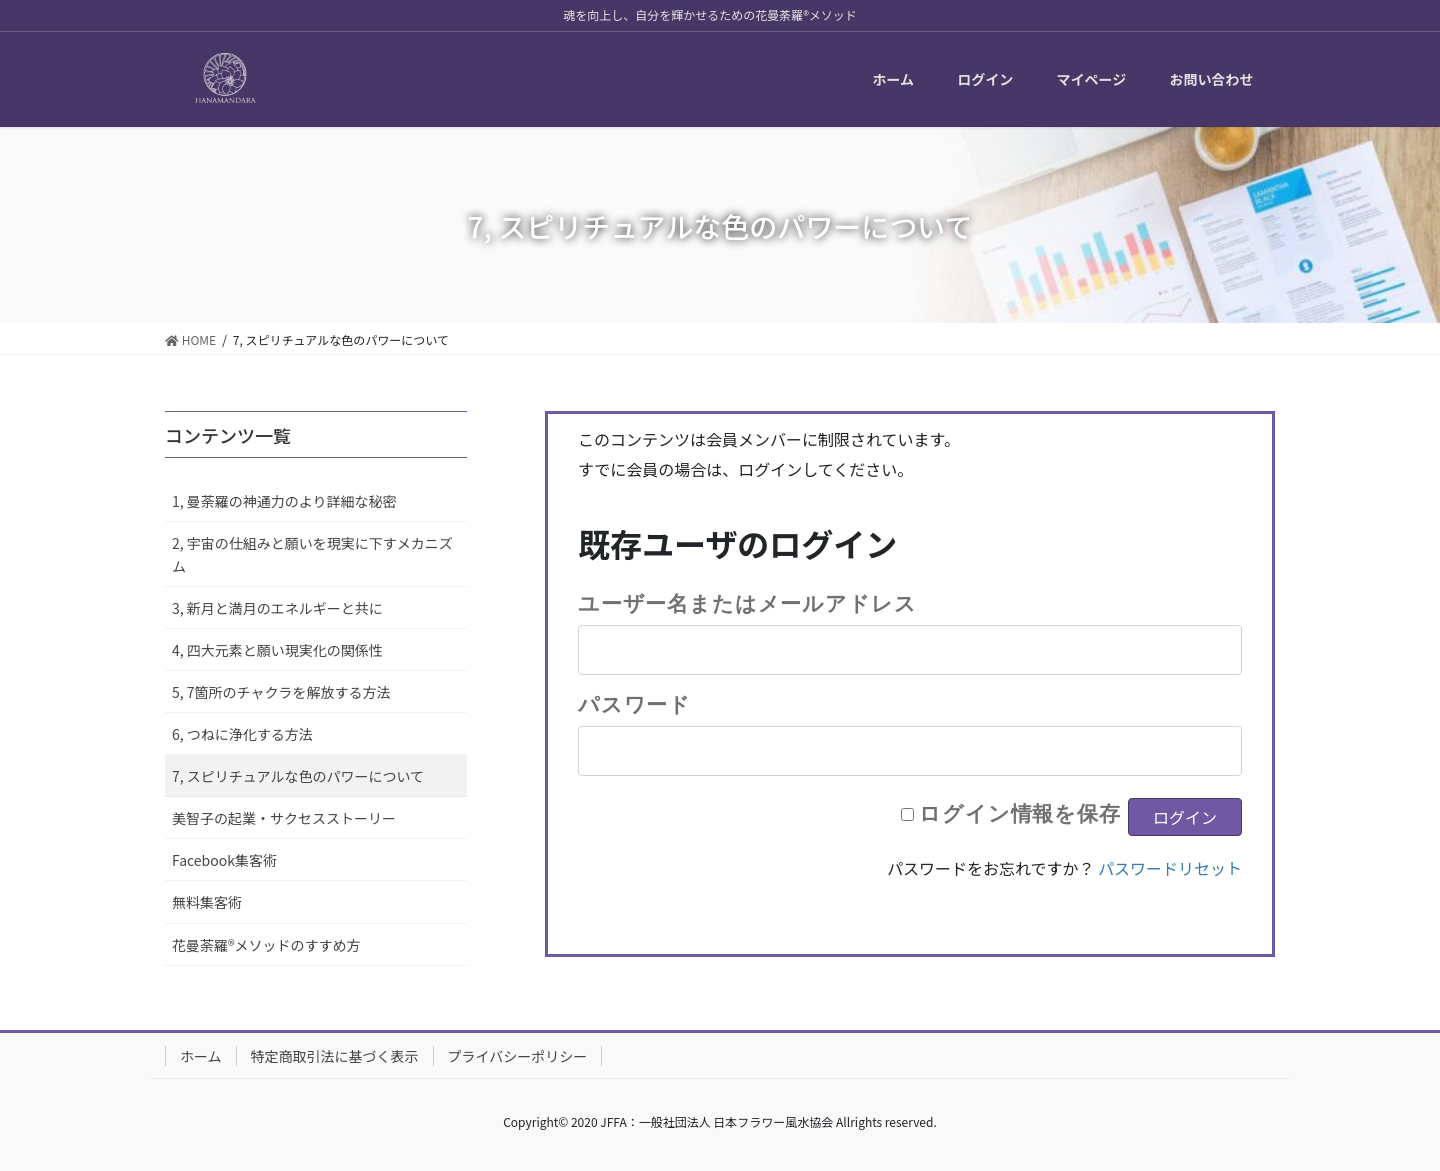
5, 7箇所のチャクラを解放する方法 (281, 692)
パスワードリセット (1170, 868)
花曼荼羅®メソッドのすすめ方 (266, 945)
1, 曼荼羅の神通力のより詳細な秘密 (284, 501)
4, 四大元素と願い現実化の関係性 (277, 650)
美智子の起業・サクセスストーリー (284, 818)
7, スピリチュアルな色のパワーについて (298, 776)
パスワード (634, 704)
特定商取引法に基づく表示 (335, 1056)
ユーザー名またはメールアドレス (747, 603)
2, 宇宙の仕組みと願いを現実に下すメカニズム (312, 554)
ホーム (201, 1056)
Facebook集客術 (224, 860)
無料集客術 (207, 902)
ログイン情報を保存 (1020, 813)
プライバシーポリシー (518, 1056)
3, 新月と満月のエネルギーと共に (277, 608)
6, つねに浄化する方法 (242, 734)
